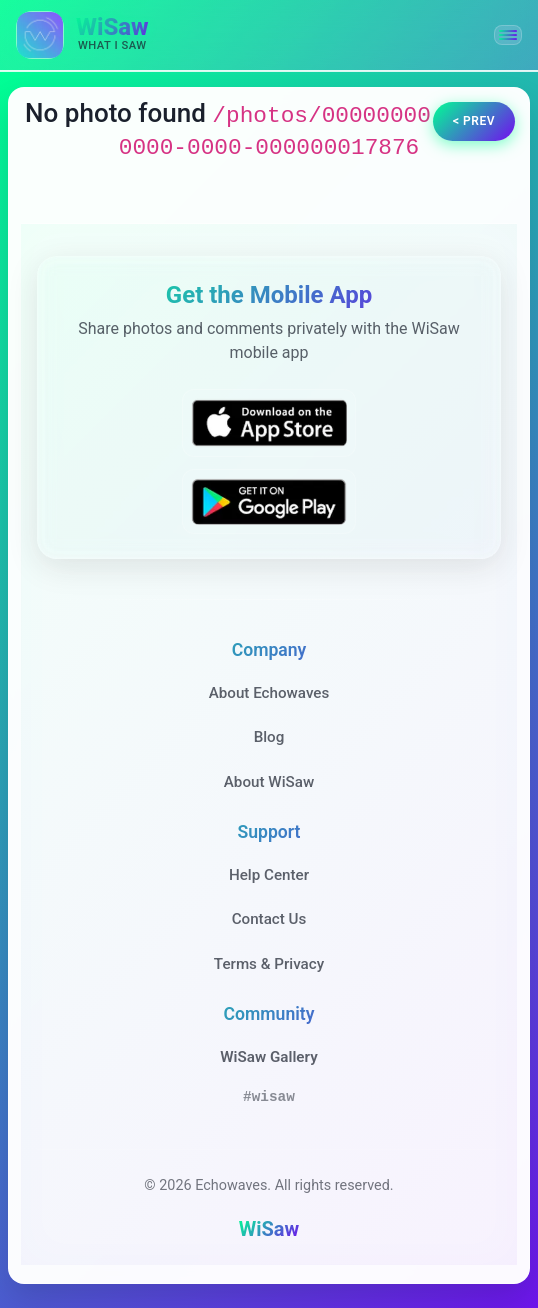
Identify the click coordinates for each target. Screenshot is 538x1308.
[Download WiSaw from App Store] (269, 422)
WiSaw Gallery (268, 1057)
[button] (508, 35)
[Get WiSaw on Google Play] (269, 501)
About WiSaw (269, 782)
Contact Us (269, 919)
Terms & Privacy (269, 964)
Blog (269, 737)
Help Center (269, 875)
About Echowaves (269, 693)
